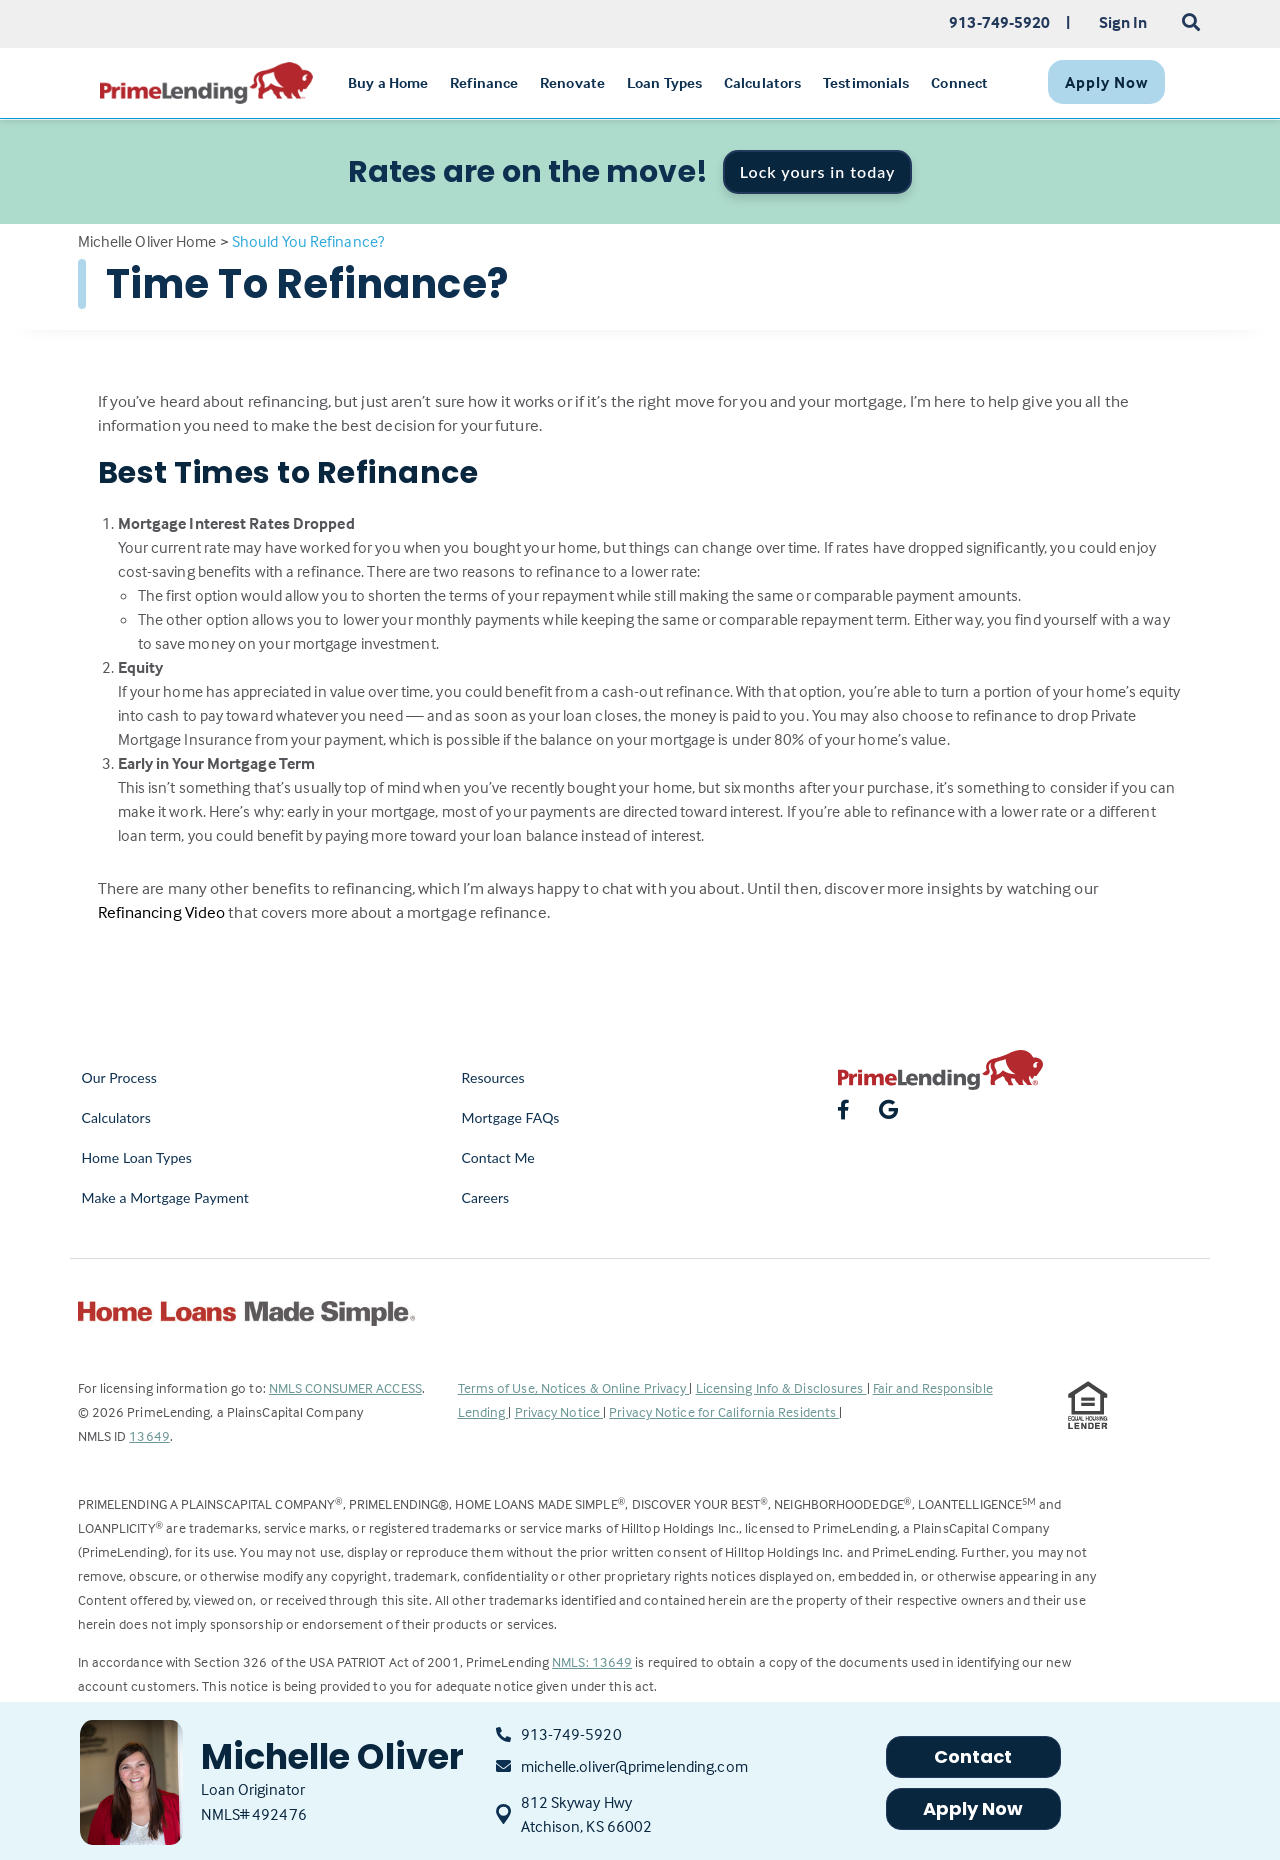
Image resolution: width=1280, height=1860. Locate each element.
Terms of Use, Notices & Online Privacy (574, 1387)
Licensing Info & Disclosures (781, 1387)
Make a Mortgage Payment (165, 1197)
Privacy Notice (559, 1411)
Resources (493, 1077)
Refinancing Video (162, 912)
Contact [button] (973, 1756)
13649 (149, 1435)
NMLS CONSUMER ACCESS (345, 1387)
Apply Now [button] (973, 1808)
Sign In (1123, 22)
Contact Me (498, 1157)
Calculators (116, 1117)
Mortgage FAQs (511, 1117)
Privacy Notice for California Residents (724, 1411)
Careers (486, 1197)
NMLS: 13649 (592, 1661)
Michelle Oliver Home (147, 241)
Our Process (120, 1077)
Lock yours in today (818, 171)
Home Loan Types (137, 1157)
